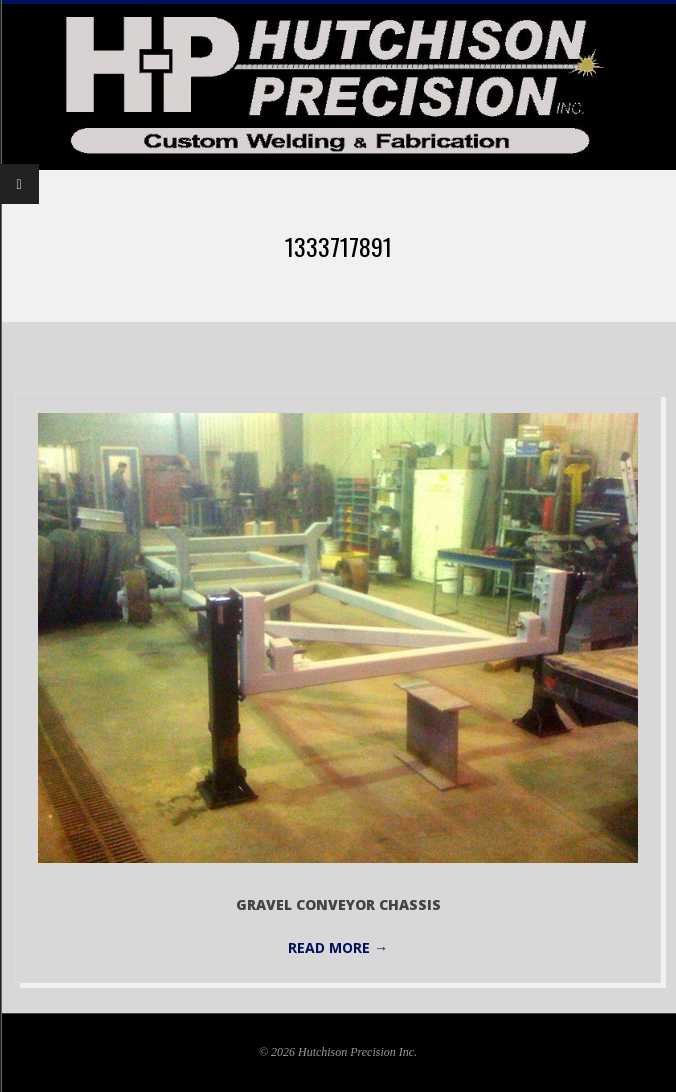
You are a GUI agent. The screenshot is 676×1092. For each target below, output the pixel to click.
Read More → (338, 947)
